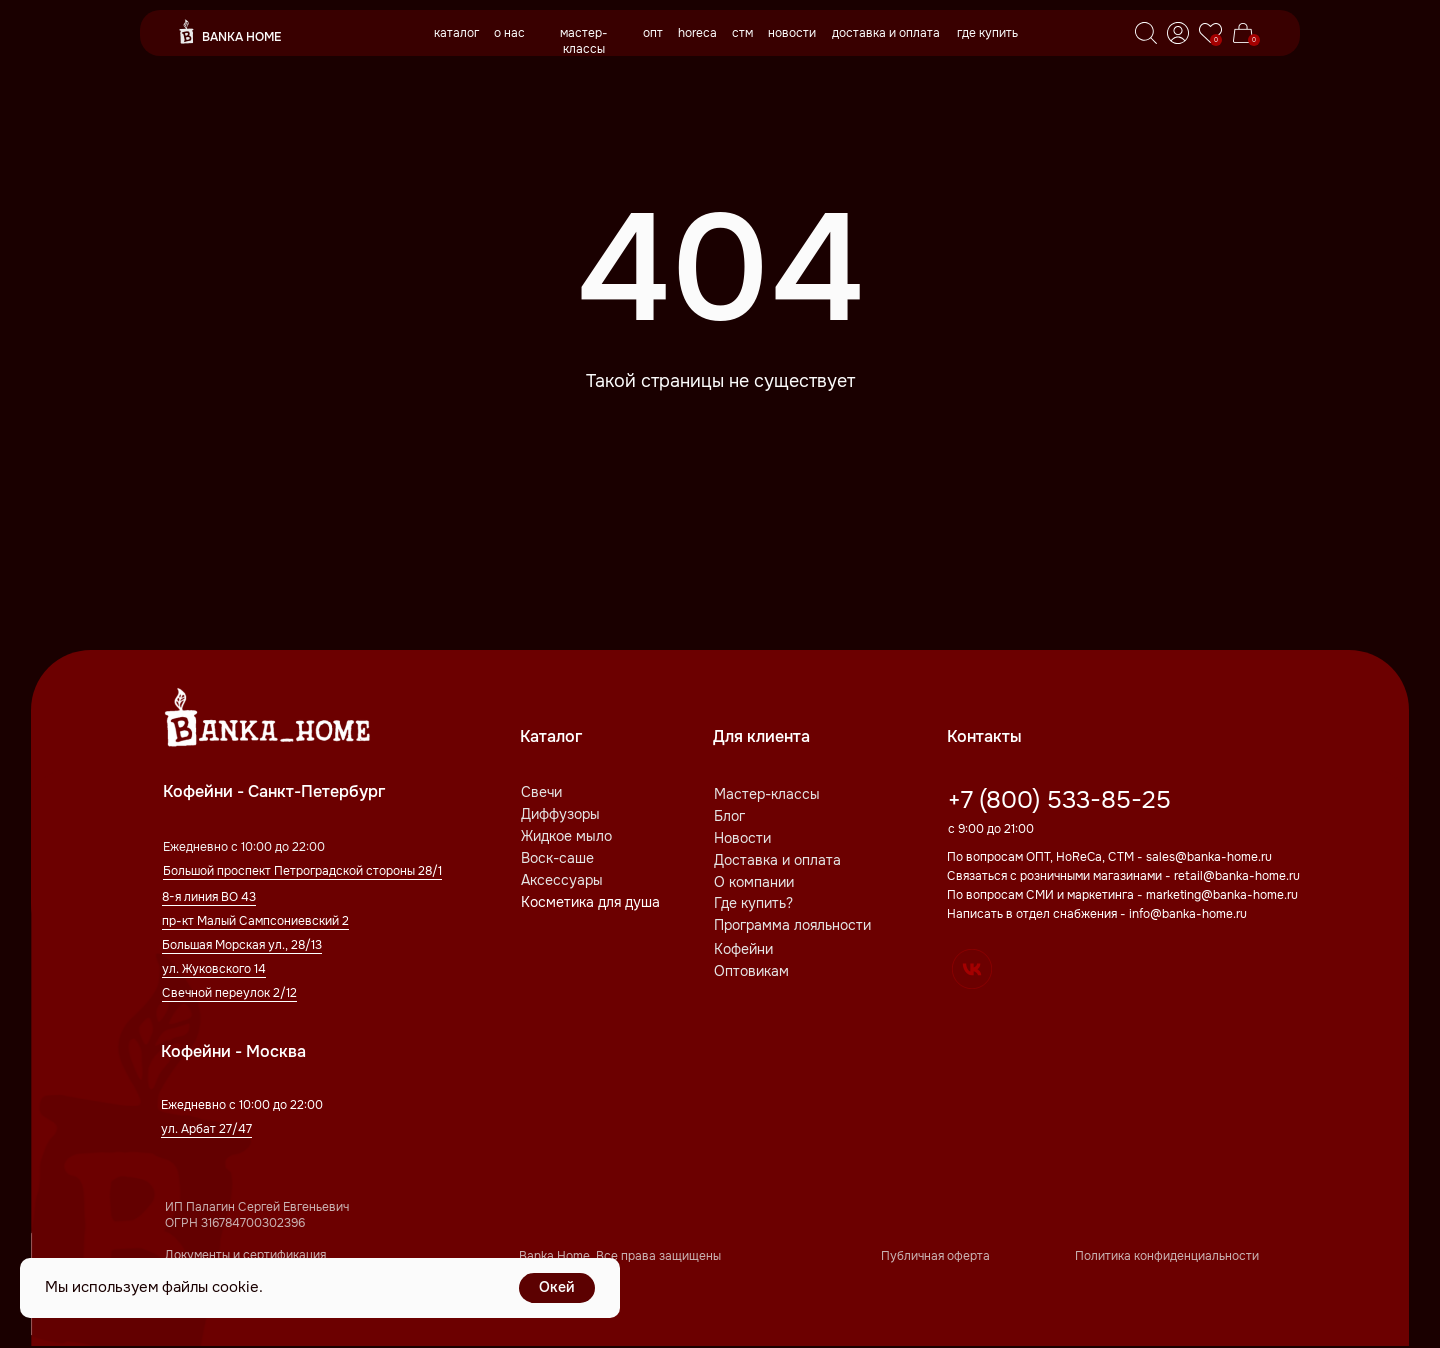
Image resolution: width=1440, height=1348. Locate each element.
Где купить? (753, 903)
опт (653, 33)
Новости (742, 838)
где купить (987, 33)
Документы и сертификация (245, 1255)
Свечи (541, 792)
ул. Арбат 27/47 (206, 1129)
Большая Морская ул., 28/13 (242, 945)
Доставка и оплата (777, 860)
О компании (754, 882)
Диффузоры (560, 814)
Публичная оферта (935, 1256)
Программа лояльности (792, 925)
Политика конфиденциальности (1167, 1256)
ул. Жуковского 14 (214, 969)
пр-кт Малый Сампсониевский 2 (255, 921)
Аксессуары (562, 880)
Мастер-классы (767, 794)
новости (792, 33)
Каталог (551, 736)
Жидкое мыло (566, 836)
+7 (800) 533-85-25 (1059, 800)
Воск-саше (557, 858)
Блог (729, 816)
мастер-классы (584, 41)
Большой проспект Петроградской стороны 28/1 (302, 871)
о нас (509, 33)
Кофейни (743, 949)
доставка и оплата (886, 33)
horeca (697, 33)
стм (742, 33)
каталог (456, 33)
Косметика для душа (590, 902)
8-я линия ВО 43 (209, 897)
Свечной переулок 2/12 (229, 993)
